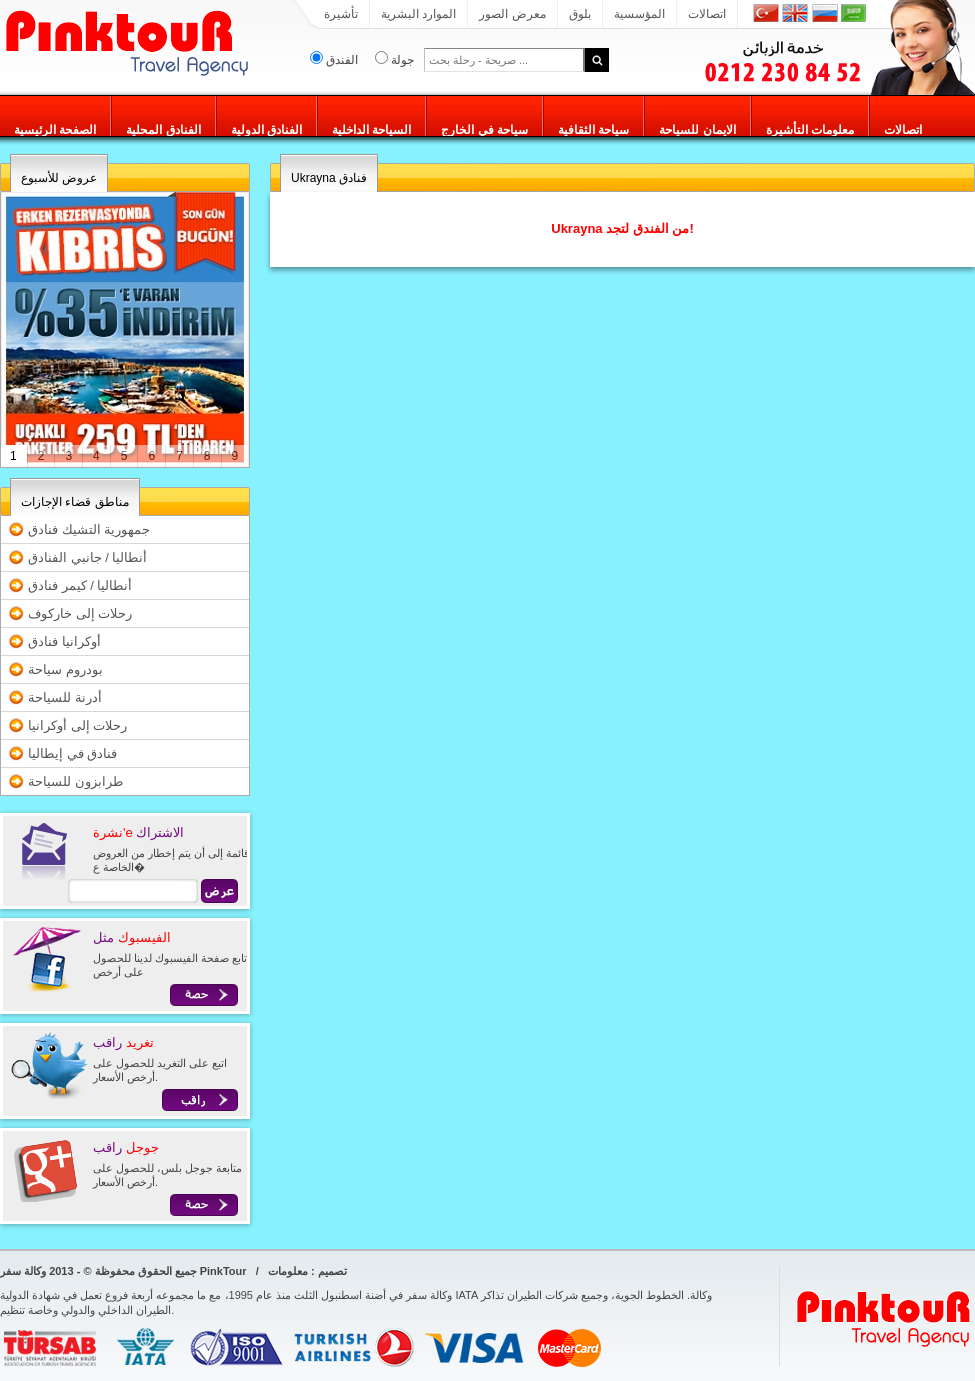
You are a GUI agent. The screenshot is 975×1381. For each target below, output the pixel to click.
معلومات (288, 1271)
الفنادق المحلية (163, 130)
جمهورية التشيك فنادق (89, 529)
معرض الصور (512, 14)
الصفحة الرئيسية (55, 130)
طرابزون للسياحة (75, 781)
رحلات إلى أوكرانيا (77, 725)
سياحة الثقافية (593, 130)
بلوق (580, 14)
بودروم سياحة (65, 669)
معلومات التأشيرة (810, 130)
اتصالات (707, 14)
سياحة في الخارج (484, 130)
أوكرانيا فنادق (64, 641)
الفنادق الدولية (266, 130)
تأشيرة (341, 14)
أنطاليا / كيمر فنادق (80, 585)
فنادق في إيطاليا (72, 753)
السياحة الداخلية (371, 130)
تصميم (332, 1271)
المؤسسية (639, 14)
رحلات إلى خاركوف (80, 613)
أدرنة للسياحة (65, 697)
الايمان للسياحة (697, 130)
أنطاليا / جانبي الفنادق (87, 557)
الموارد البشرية (418, 14)
